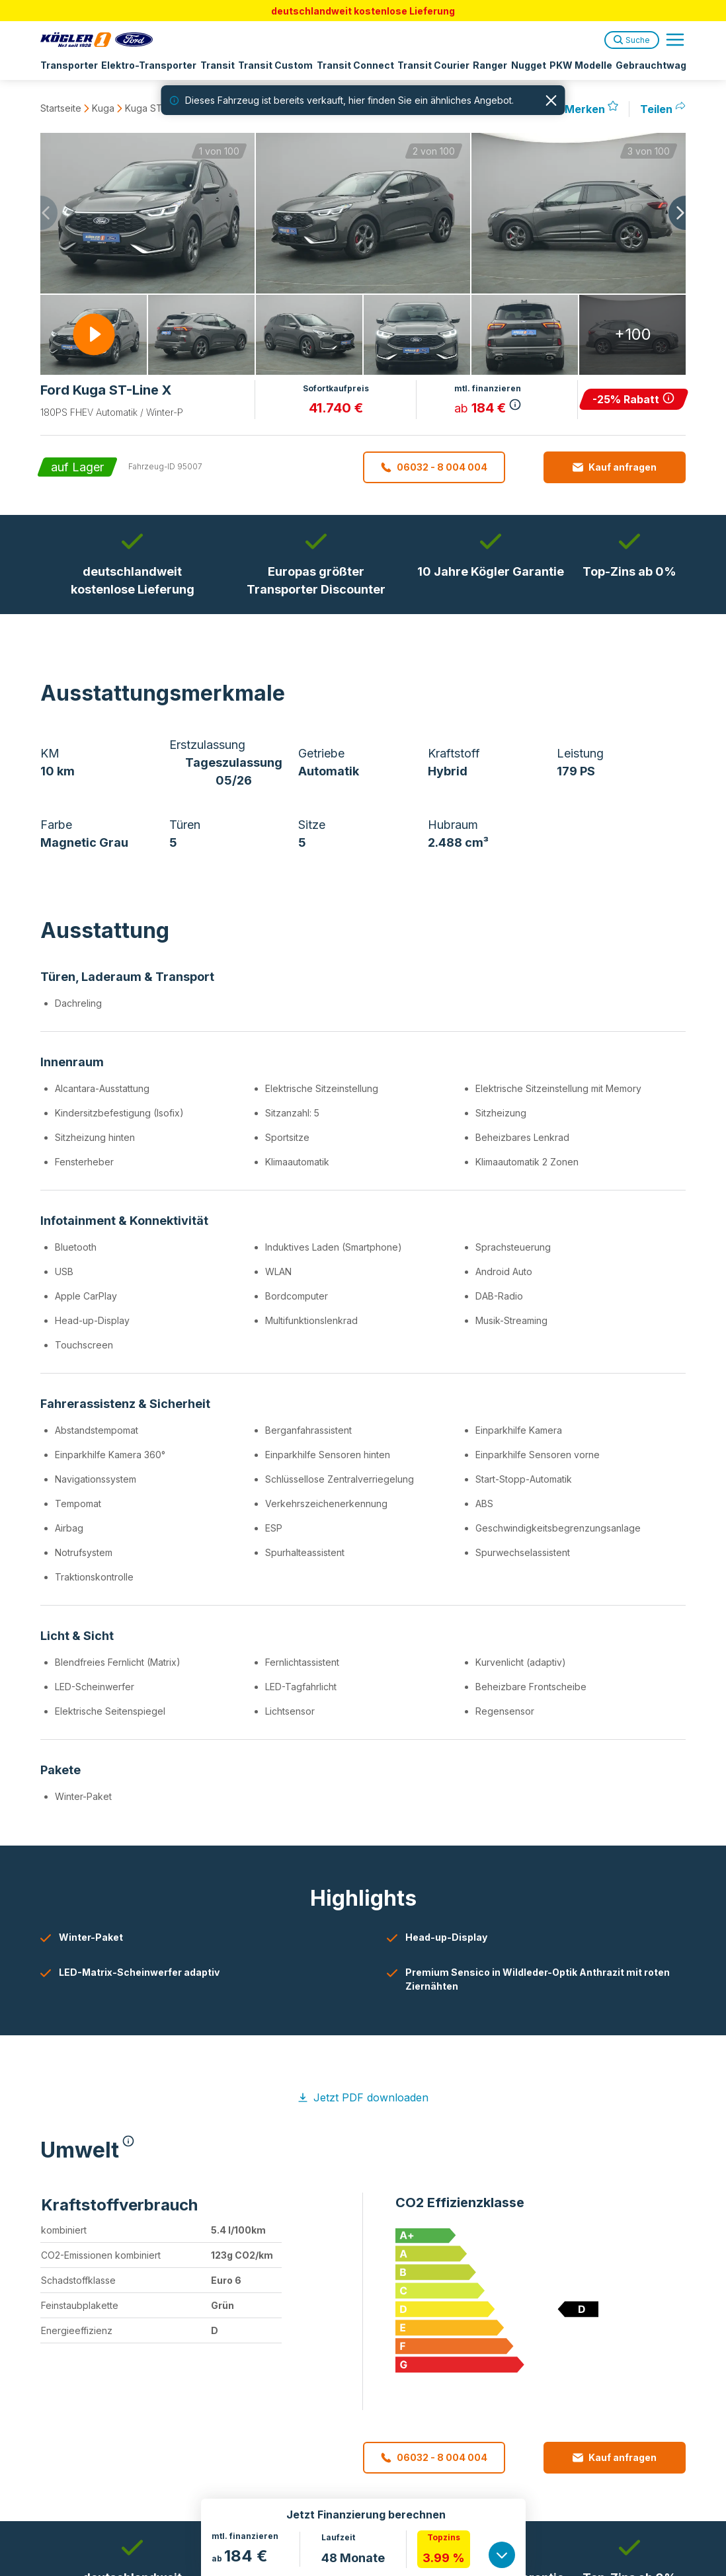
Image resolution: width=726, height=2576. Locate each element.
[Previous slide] (40, 213)
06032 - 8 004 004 (434, 467)
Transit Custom (272, 65)
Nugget (522, 65)
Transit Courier (429, 65)
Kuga (103, 108)
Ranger (484, 65)
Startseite (60, 108)
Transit (215, 65)
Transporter (69, 65)
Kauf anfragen (615, 467)
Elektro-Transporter (148, 65)
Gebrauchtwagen (649, 65)
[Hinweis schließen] (551, 100)
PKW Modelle (573, 65)
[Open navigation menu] (675, 39)
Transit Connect (351, 65)
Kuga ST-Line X (159, 108)
